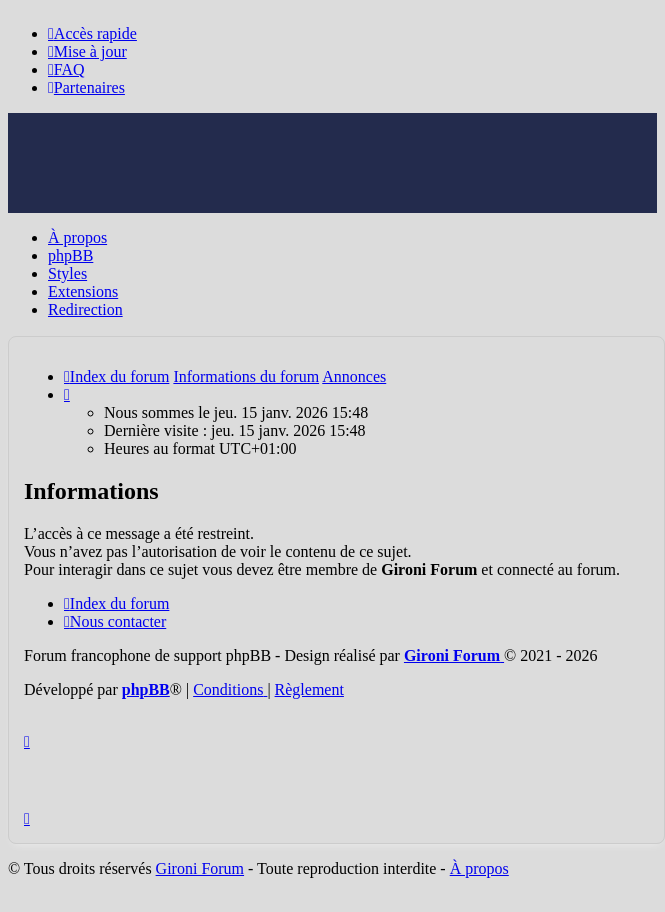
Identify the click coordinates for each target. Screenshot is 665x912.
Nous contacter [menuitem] (115, 621)
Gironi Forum (200, 868)
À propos (77, 237)
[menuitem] (87, 51)
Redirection (85, 309)
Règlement (309, 689)
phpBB (70, 255)
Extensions (83, 291)
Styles (67, 273)
